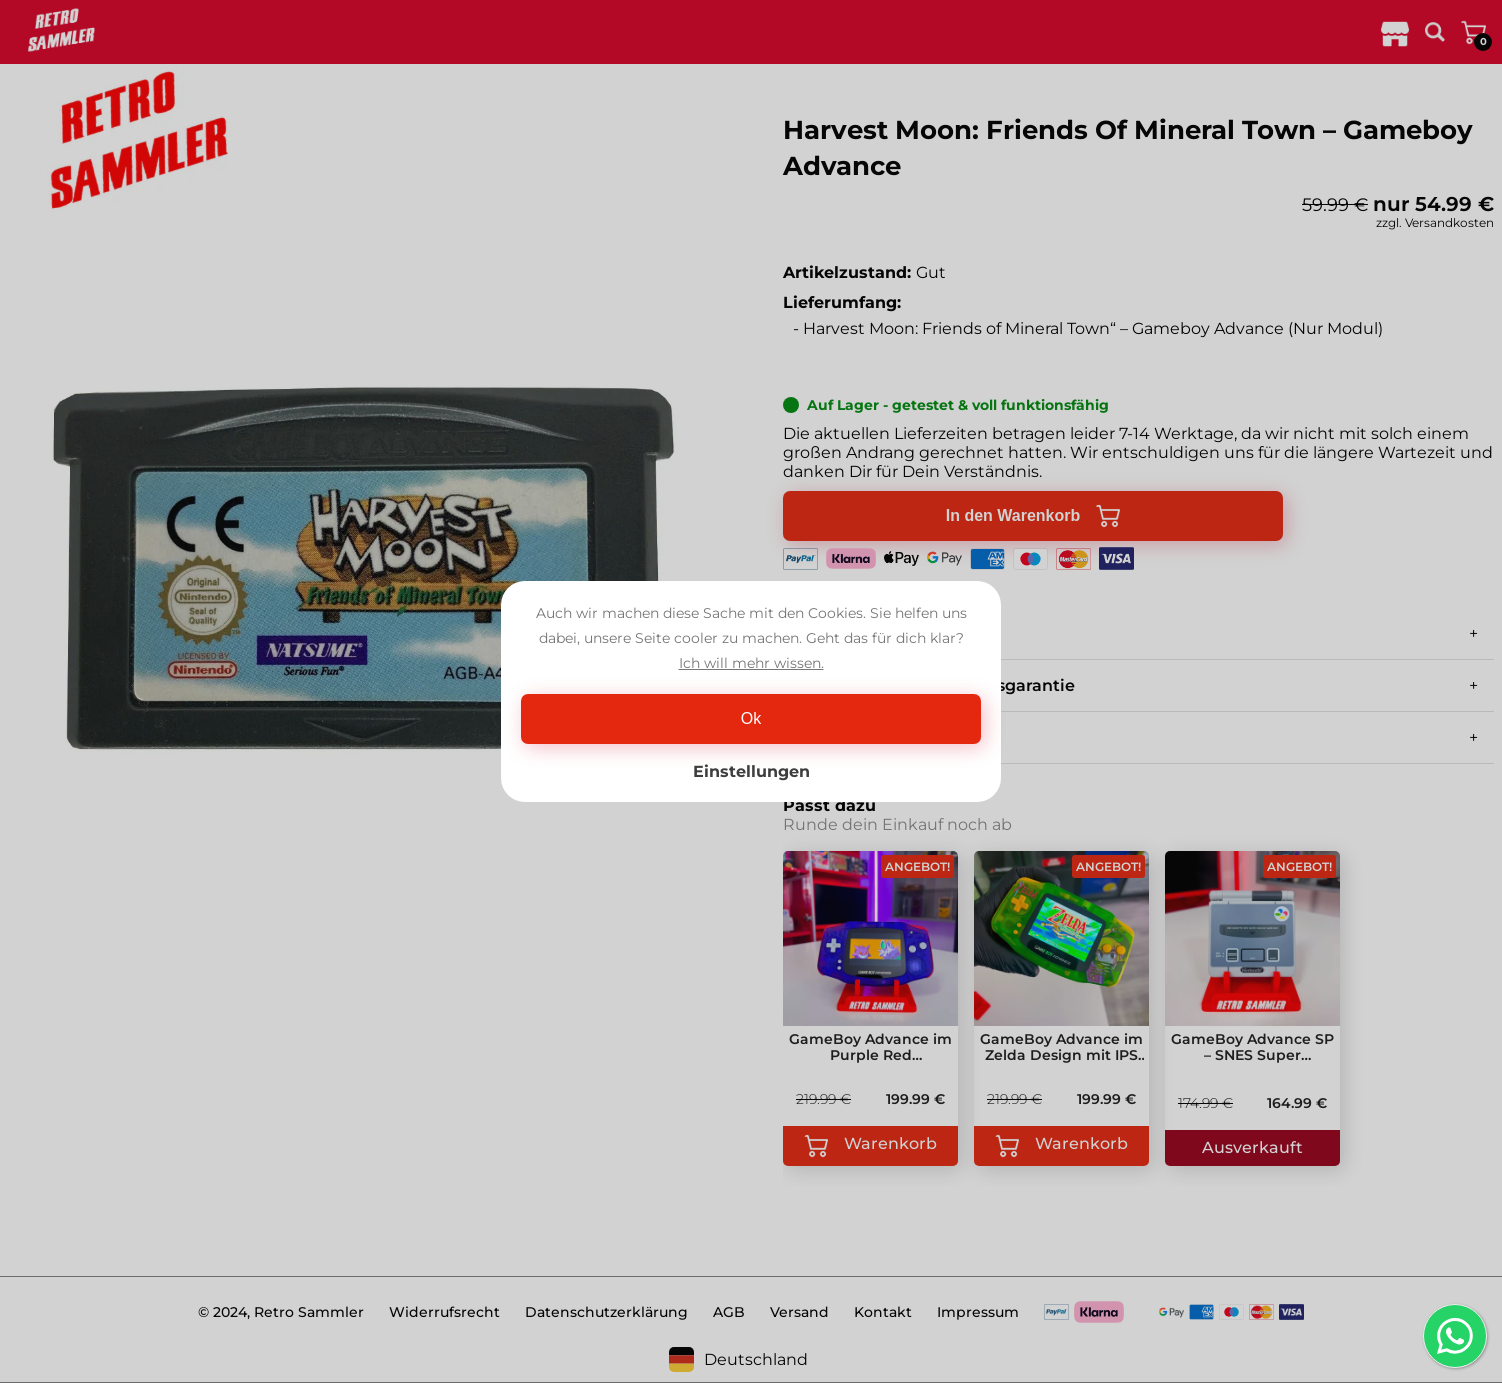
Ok (751, 718)
